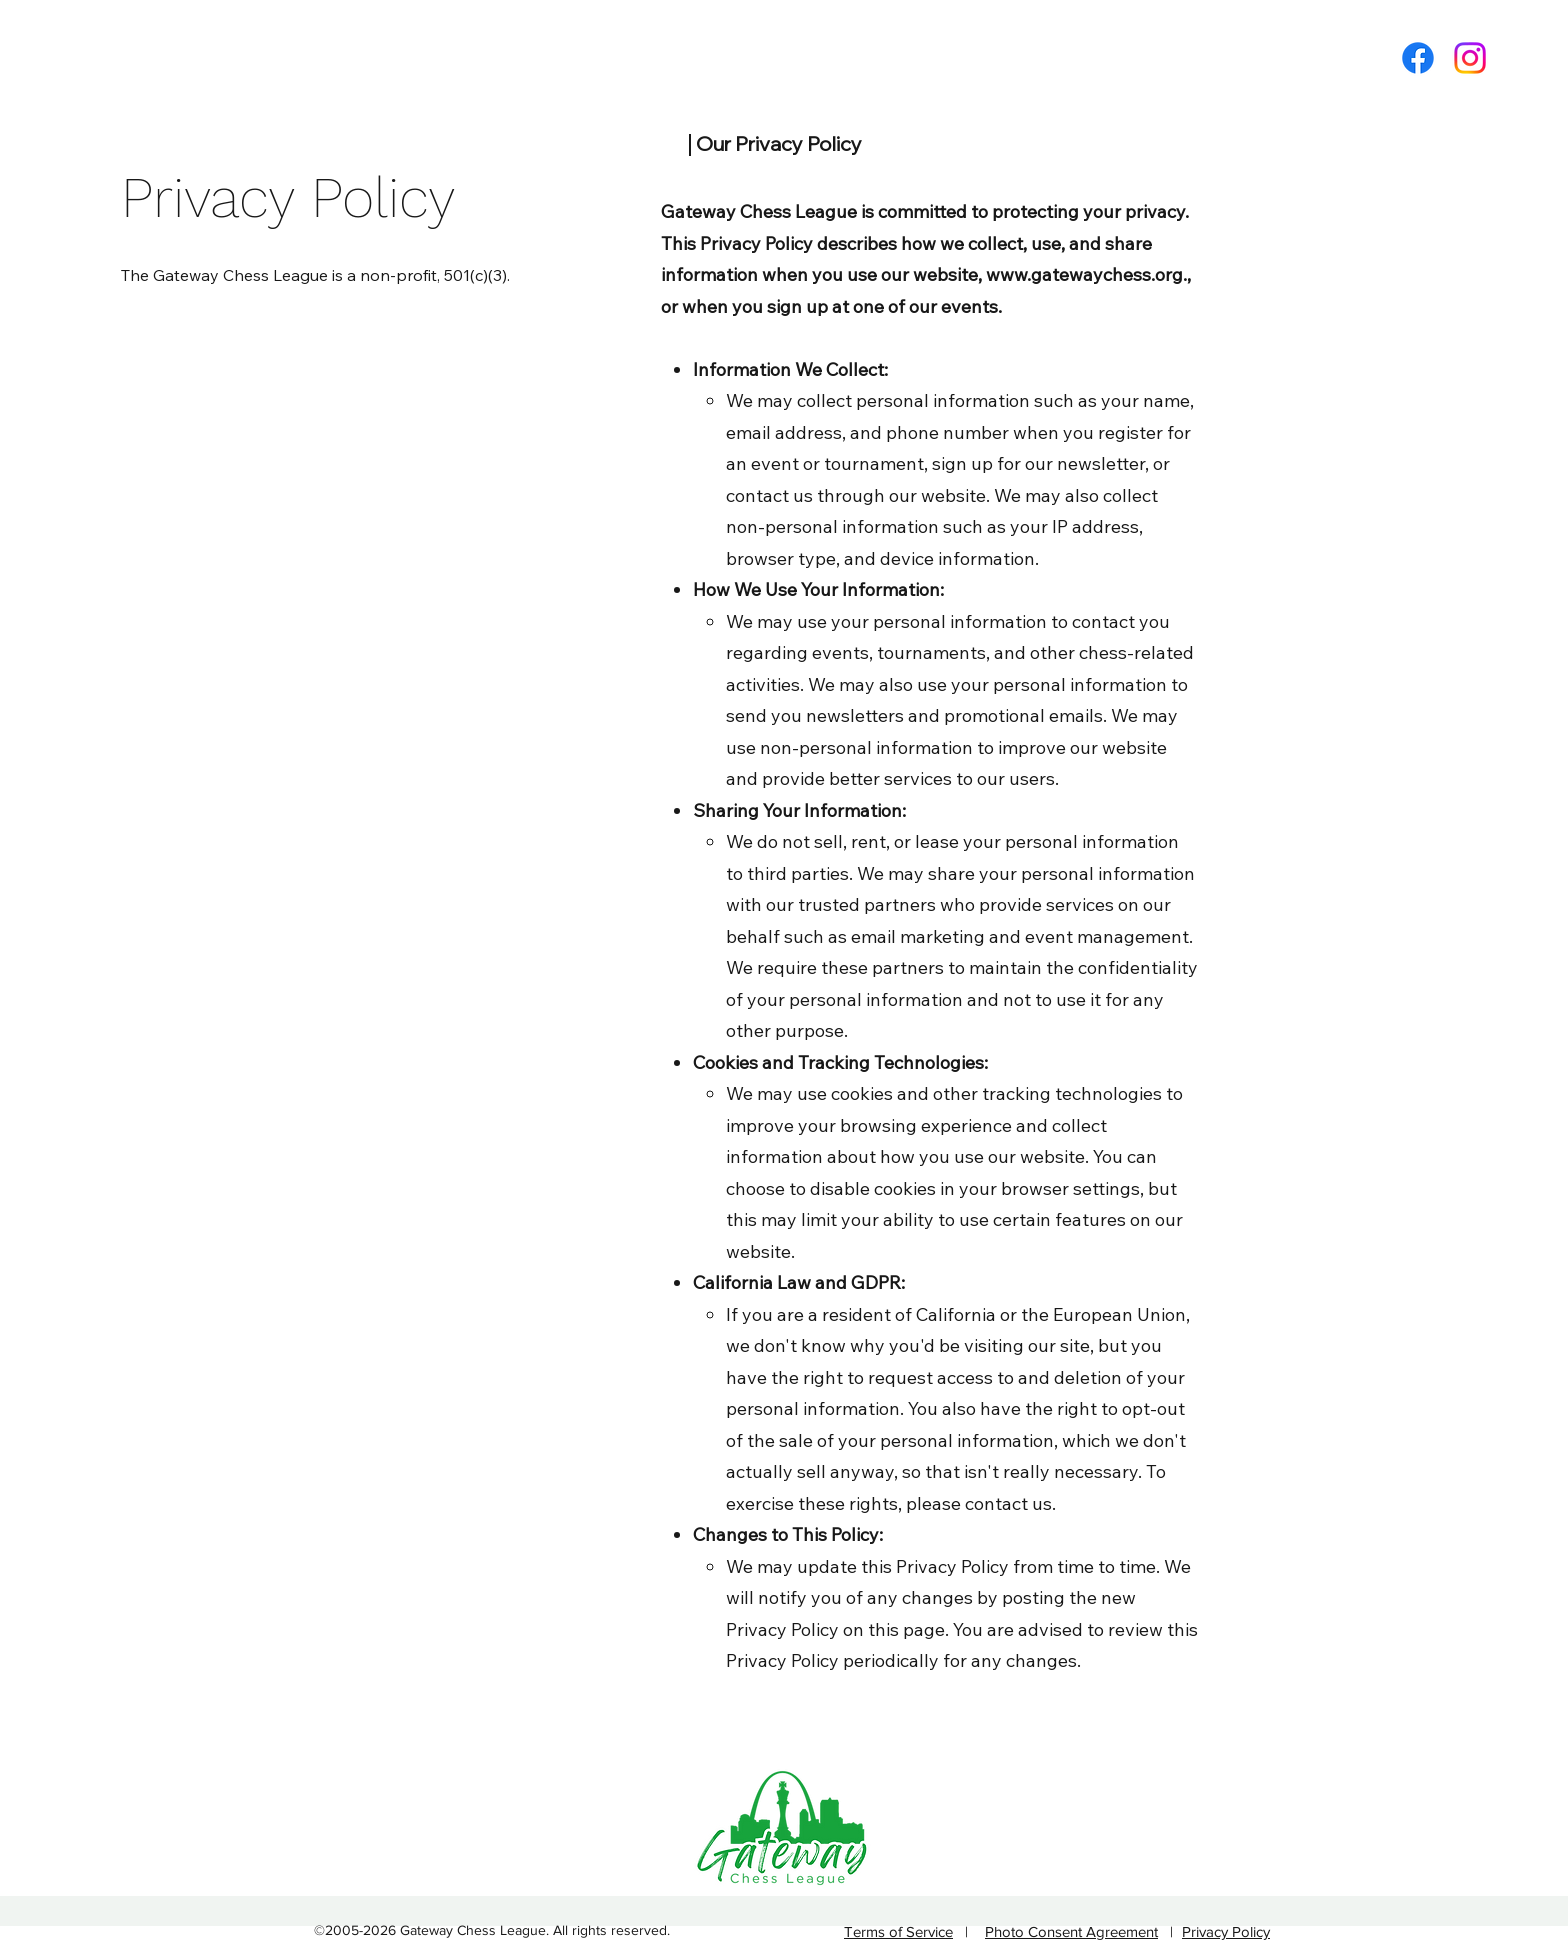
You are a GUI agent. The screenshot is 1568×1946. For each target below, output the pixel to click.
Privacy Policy (1226, 1931)
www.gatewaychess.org (1084, 274)
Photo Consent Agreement (1071, 1931)
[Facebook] (1418, 58)
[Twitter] (1470, 58)
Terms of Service (898, 1931)
